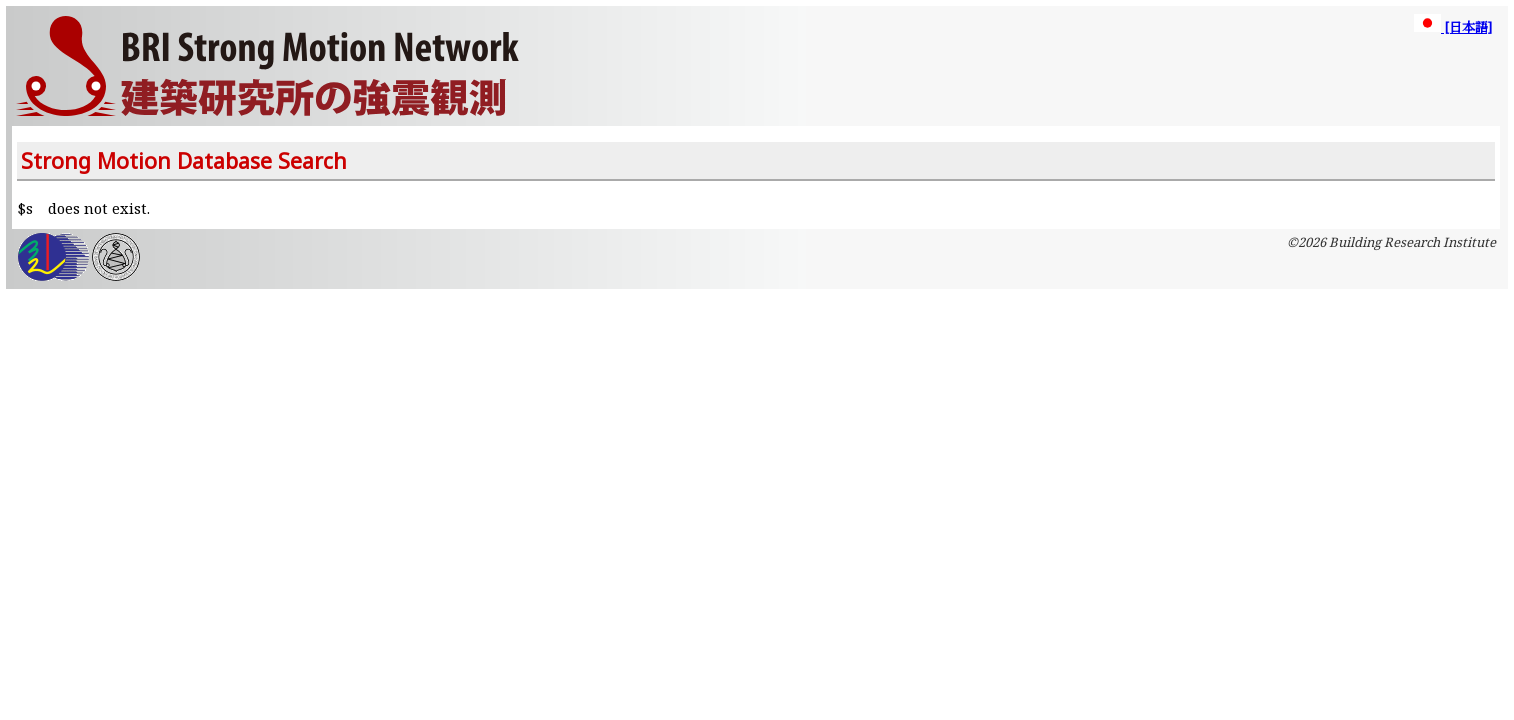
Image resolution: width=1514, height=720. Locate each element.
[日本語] (1453, 27)
